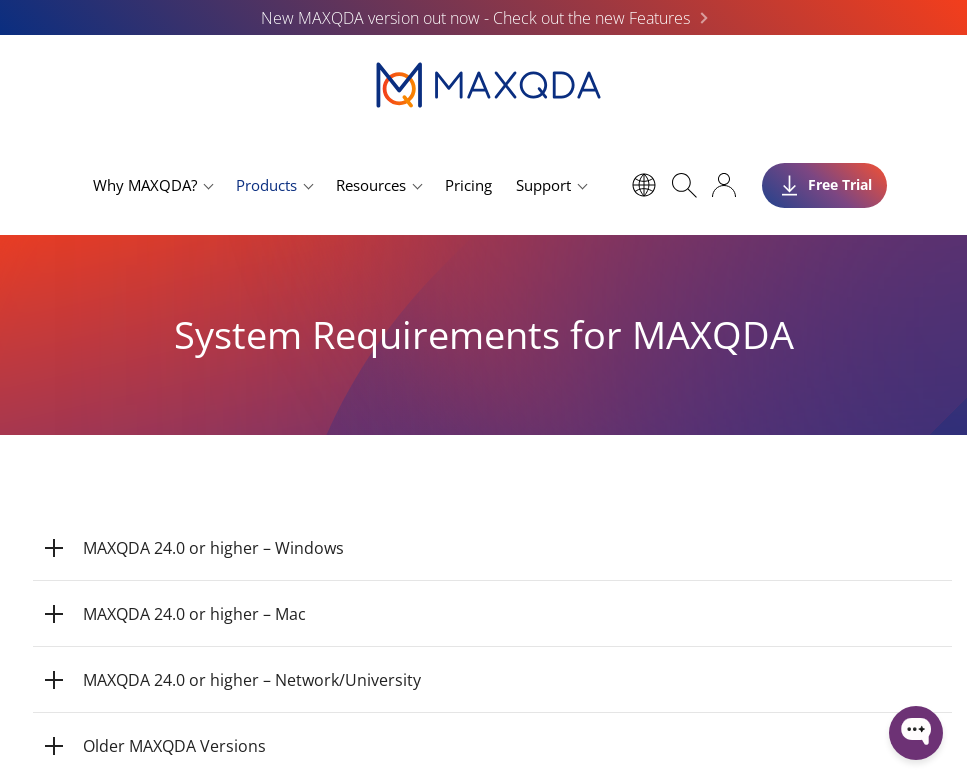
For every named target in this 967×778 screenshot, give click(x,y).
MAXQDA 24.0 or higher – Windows (213, 548)
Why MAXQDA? (145, 185)
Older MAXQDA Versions (174, 746)
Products (266, 185)
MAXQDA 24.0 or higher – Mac (194, 614)
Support (543, 185)
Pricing (468, 185)
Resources (371, 185)
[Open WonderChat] (916, 733)
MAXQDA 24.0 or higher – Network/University (252, 680)
